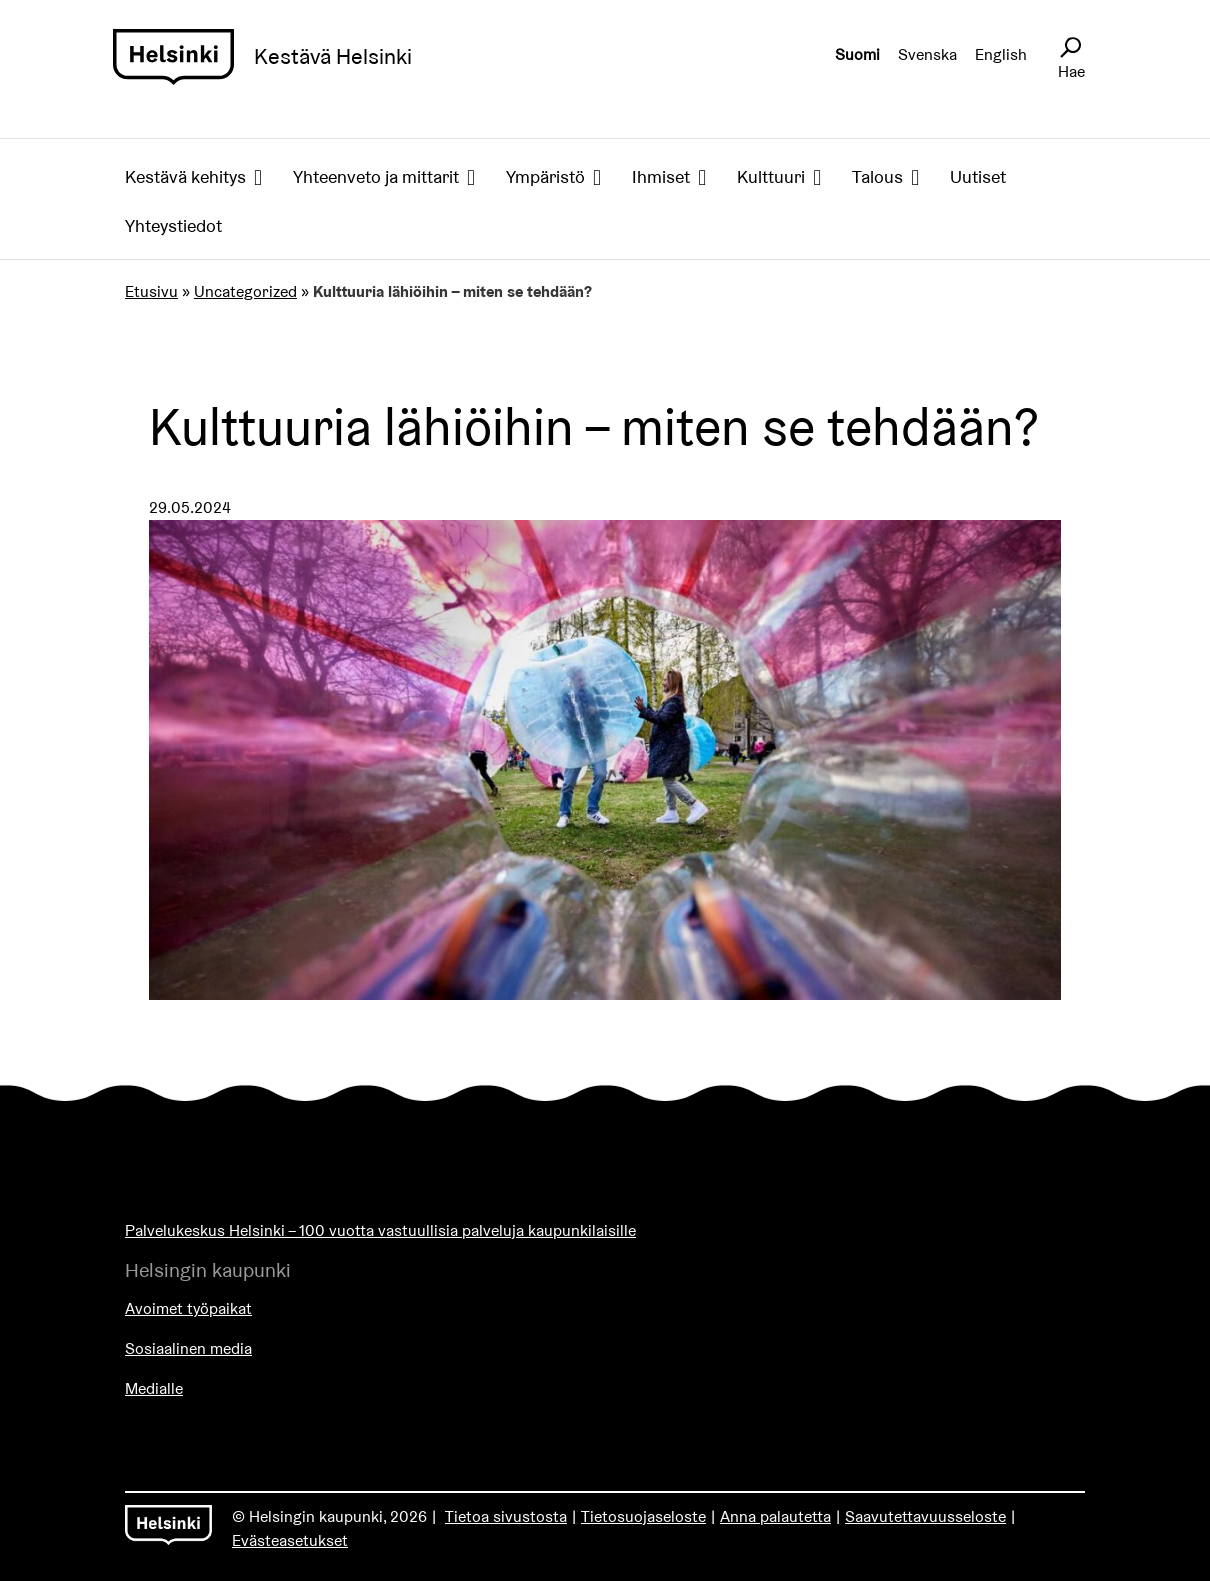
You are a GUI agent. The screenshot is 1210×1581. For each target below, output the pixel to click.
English (1001, 54)
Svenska (927, 54)
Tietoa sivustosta (506, 1516)
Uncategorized (245, 291)
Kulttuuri (771, 176)
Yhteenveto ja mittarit (376, 176)
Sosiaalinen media (188, 1348)
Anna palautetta (775, 1516)
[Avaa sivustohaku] (1070, 48)
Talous (877, 176)
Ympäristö (545, 176)
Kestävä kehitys (185, 176)
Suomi (857, 54)
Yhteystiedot (173, 225)
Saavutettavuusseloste (925, 1516)
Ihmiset (661, 176)
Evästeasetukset (290, 1540)
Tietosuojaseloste (643, 1516)
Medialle (154, 1388)
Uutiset (978, 176)
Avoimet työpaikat (188, 1308)
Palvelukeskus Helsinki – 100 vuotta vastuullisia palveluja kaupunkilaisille (380, 1230)
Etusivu (151, 291)
